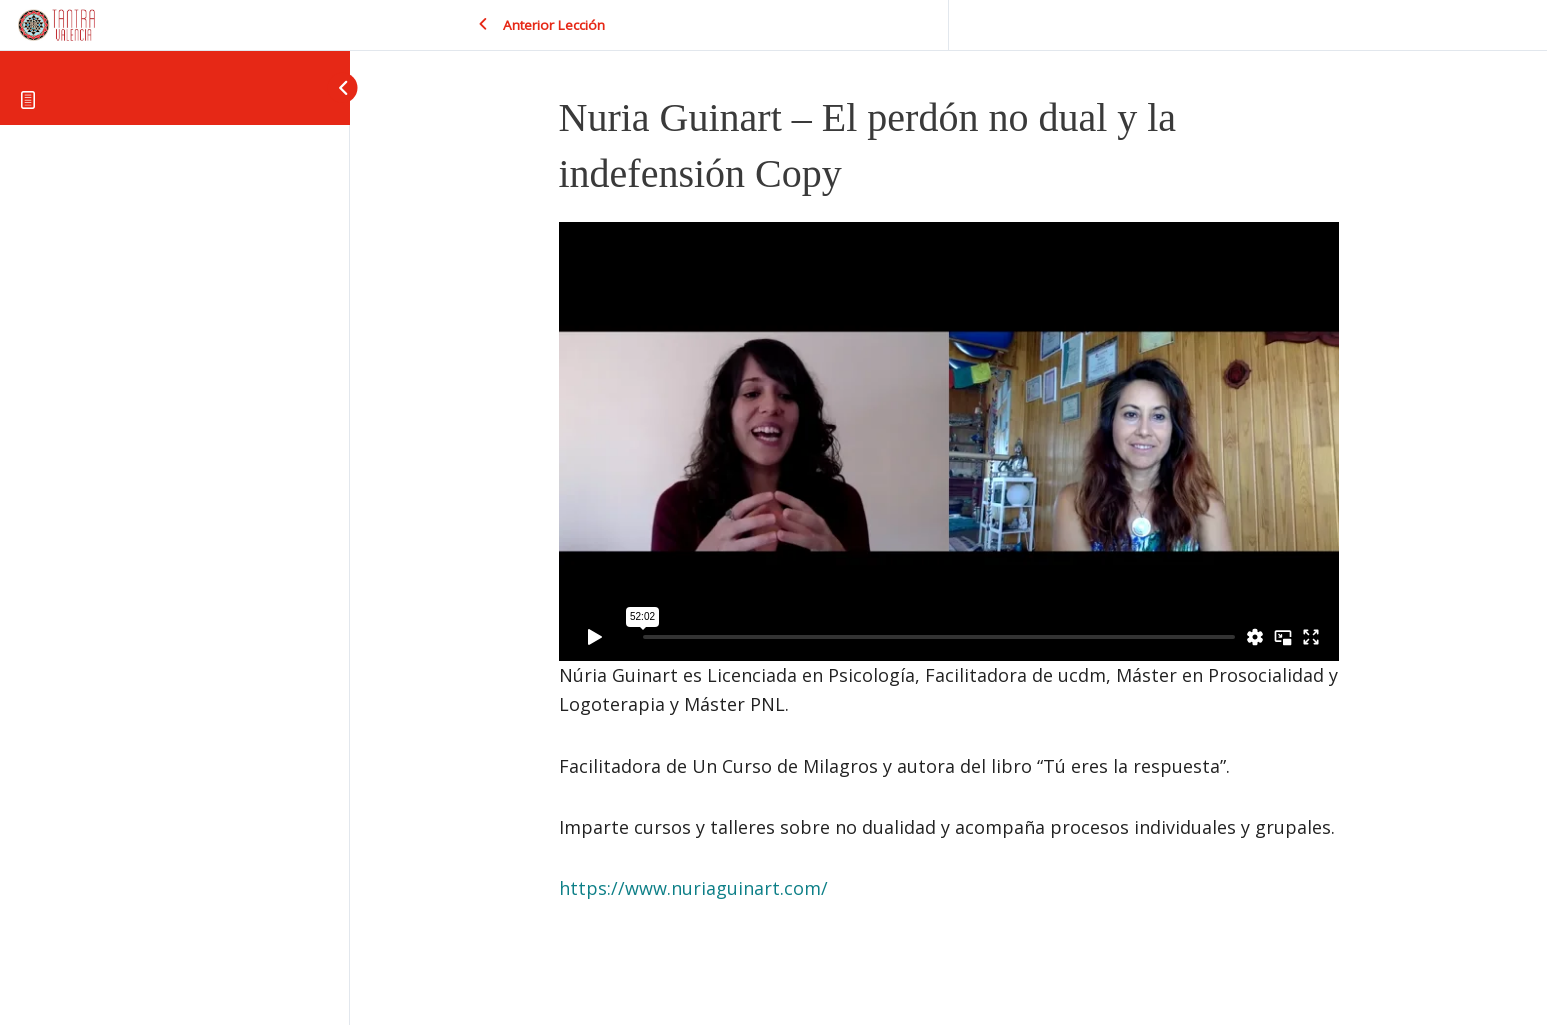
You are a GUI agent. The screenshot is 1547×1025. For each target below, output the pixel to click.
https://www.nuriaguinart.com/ (693, 888)
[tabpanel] (949, 563)
